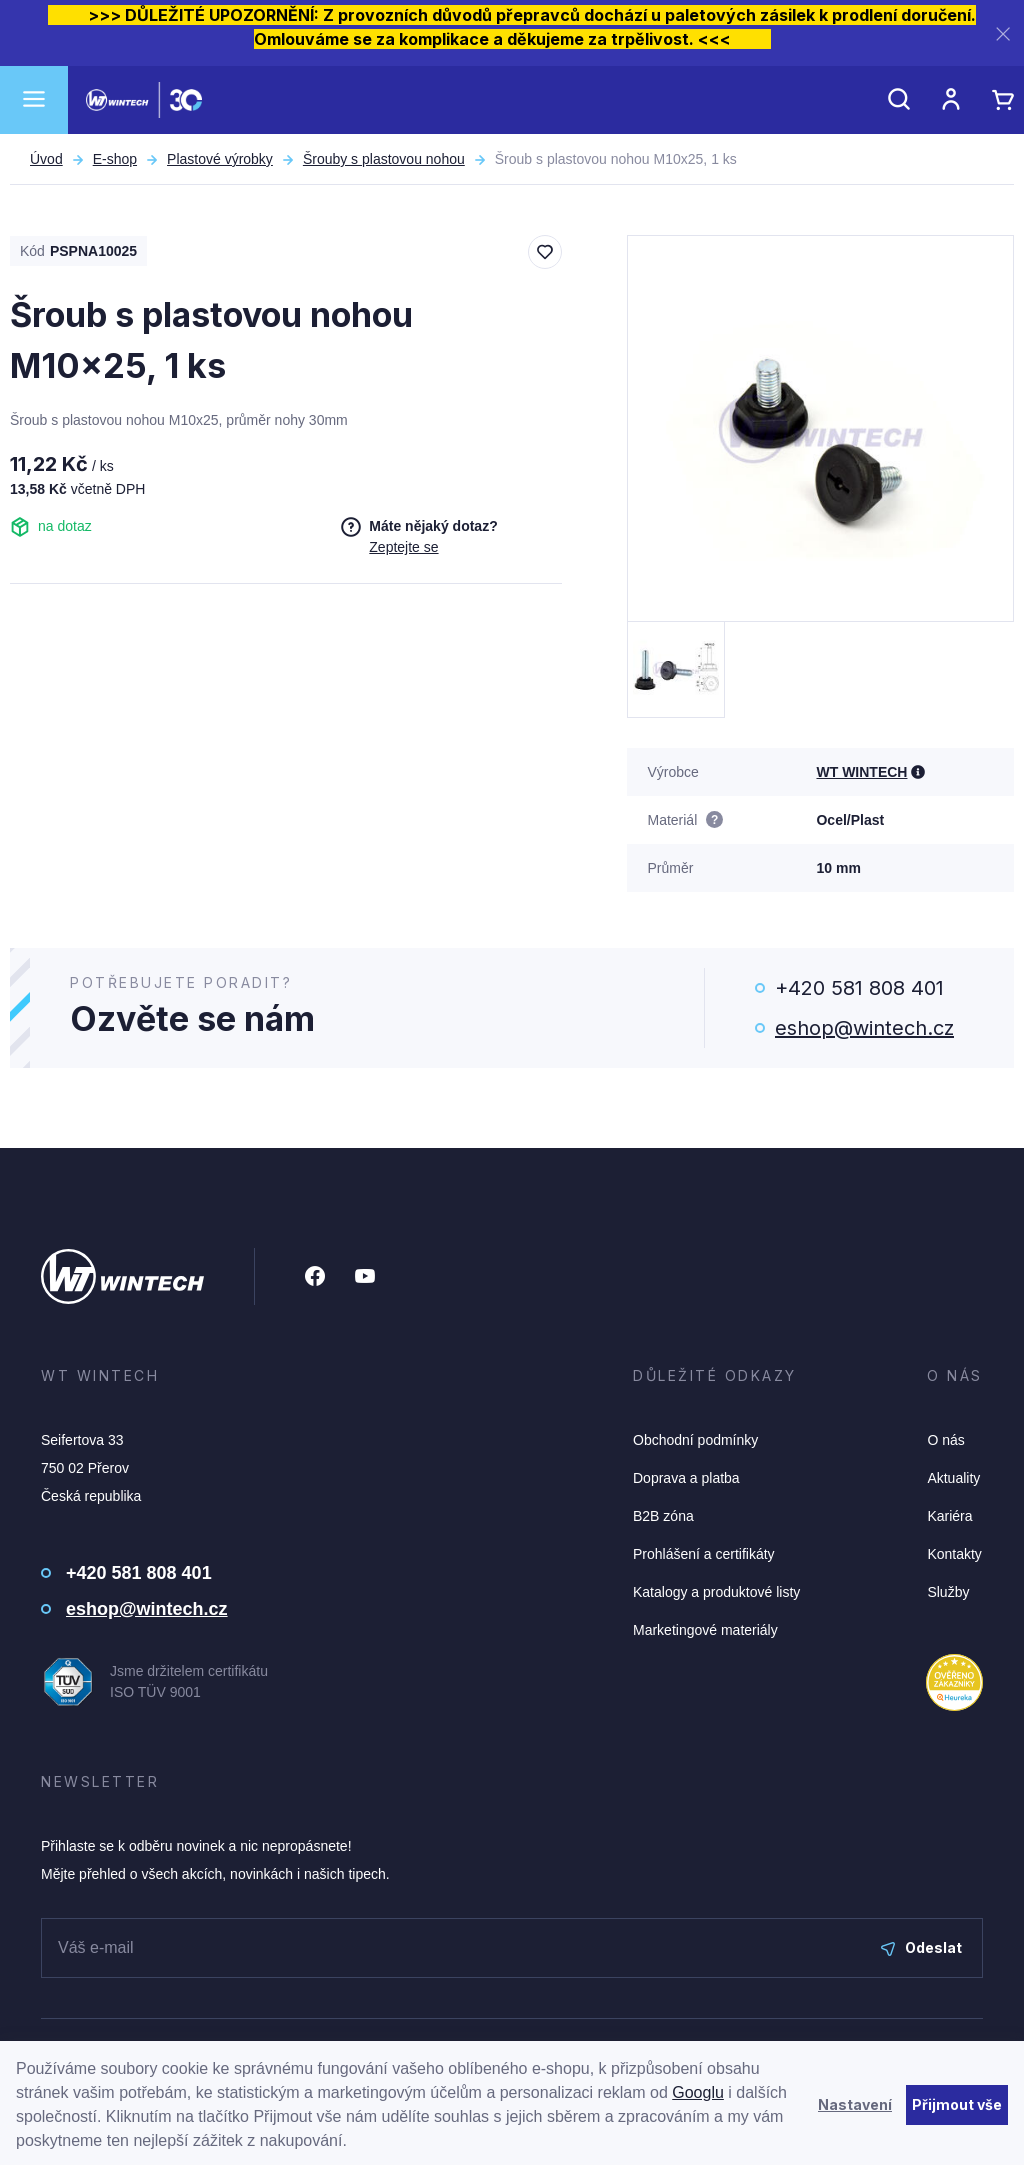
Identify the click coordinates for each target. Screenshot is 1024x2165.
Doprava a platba (686, 1478)
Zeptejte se (403, 547)
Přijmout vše (957, 2104)
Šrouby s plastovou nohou (384, 159)
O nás (945, 1440)
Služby (948, 1592)
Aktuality (953, 1478)
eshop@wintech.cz (864, 1028)
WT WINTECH (861, 772)
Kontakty (954, 1554)
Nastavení (855, 2104)
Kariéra (949, 1516)
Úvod (46, 159)
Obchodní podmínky (695, 1440)
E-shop (115, 159)
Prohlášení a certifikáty (704, 1554)
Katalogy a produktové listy (716, 1592)
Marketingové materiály (705, 1630)
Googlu (698, 2092)
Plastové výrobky (220, 159)
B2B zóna (663, 1516)
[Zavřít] (1003, 33)
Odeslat (921, 1947)
